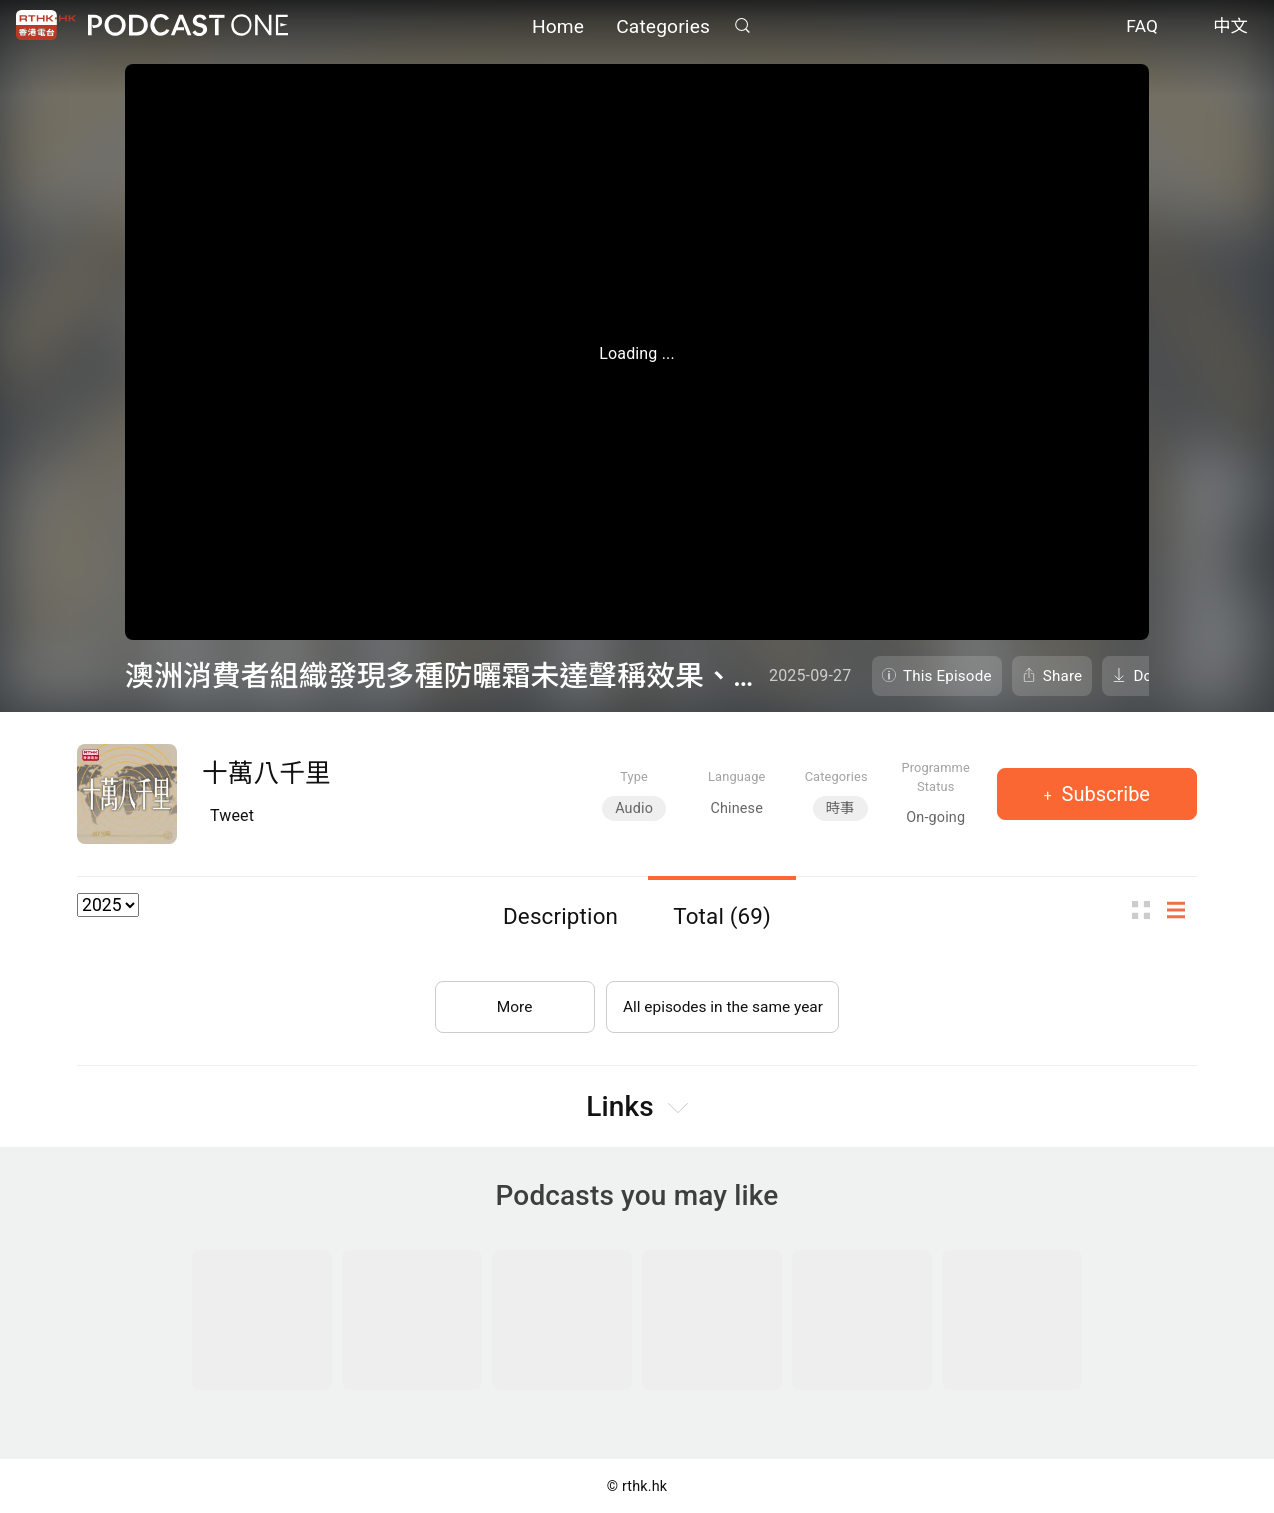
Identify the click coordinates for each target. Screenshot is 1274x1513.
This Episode (947, 676)
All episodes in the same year (722, 1002)
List (1182, 910)
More (510, 1002)
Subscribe (1103, 794)
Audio (634, 808)
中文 (1230, 28)
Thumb (1147, 910)
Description (560, 916)
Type (634, 776)
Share (1063, 676)
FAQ (1142, 28)
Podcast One (188, 26)
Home (558, 27)
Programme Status (935, 777)
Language (736, 776)
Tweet (232, 815)
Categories (663, 27)
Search (742, 26)
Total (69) (722, 916)
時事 (840, 808)
